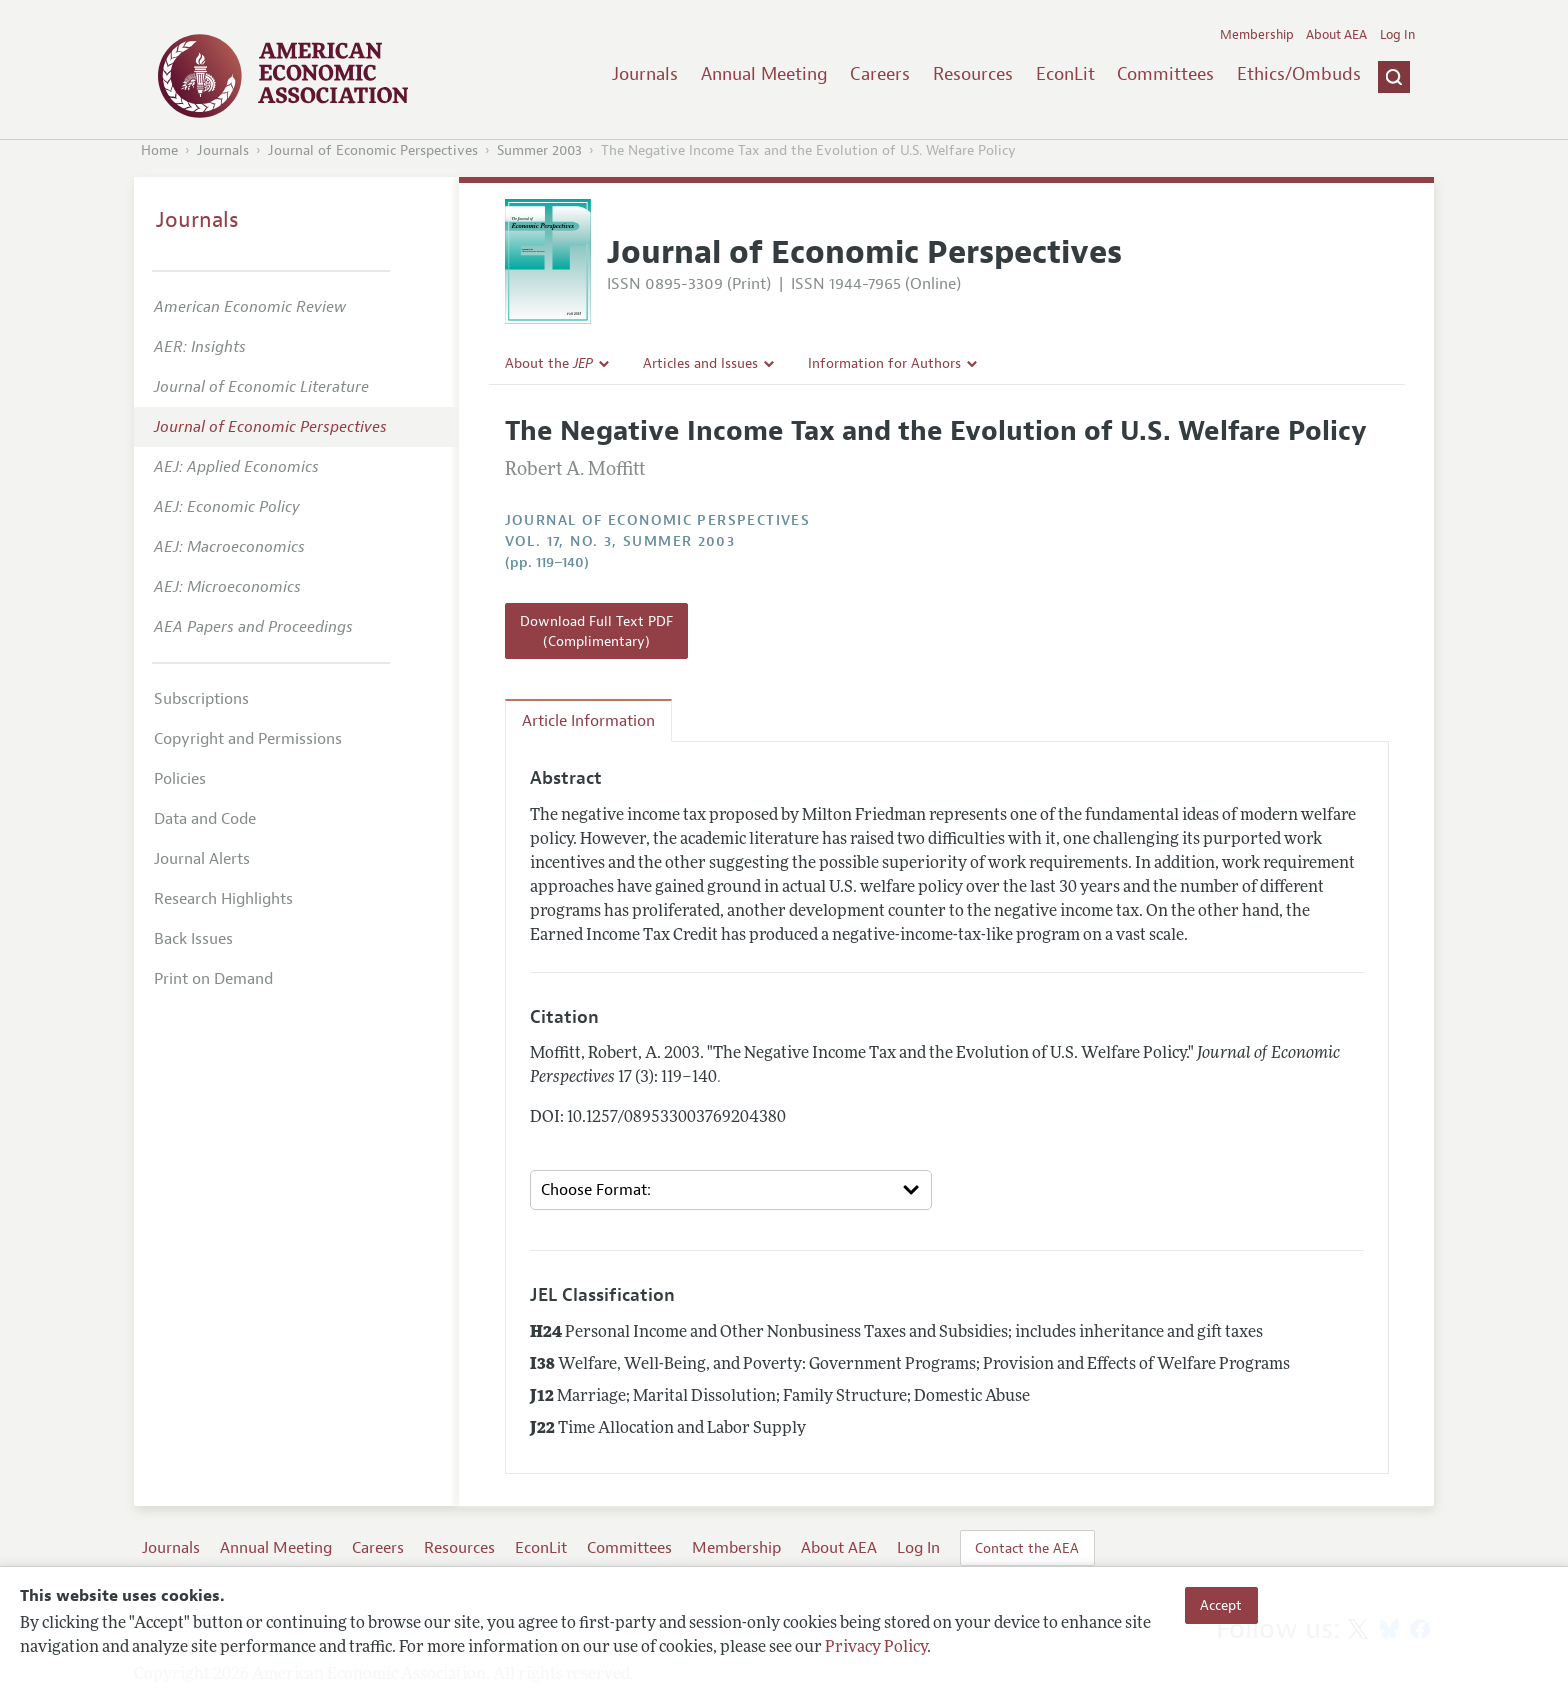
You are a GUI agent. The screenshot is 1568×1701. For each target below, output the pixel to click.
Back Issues (193, 939)
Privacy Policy (876, 1648)
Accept (1221, 1605)
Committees (1165, 74)
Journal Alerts (202, 859)
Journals (645, 74)
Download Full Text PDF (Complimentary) (596, 631)
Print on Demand (213, 979)
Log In (1397, 35)
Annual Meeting (764, 74)
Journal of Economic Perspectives (373, 150)
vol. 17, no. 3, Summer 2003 (620, 541)
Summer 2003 (539, 150)
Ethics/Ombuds (1299, 74)
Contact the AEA (1027, 1548)
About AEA (1336, 35)
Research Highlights (223, 899)
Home (159, 150)
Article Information (588, 721)
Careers (880, 74)
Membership (1257, 35)
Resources (973, 74)
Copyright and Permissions (248, 739)
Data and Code (205, 819)
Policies (180, 779)
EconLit (1065, 74)
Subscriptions (201, 699)
